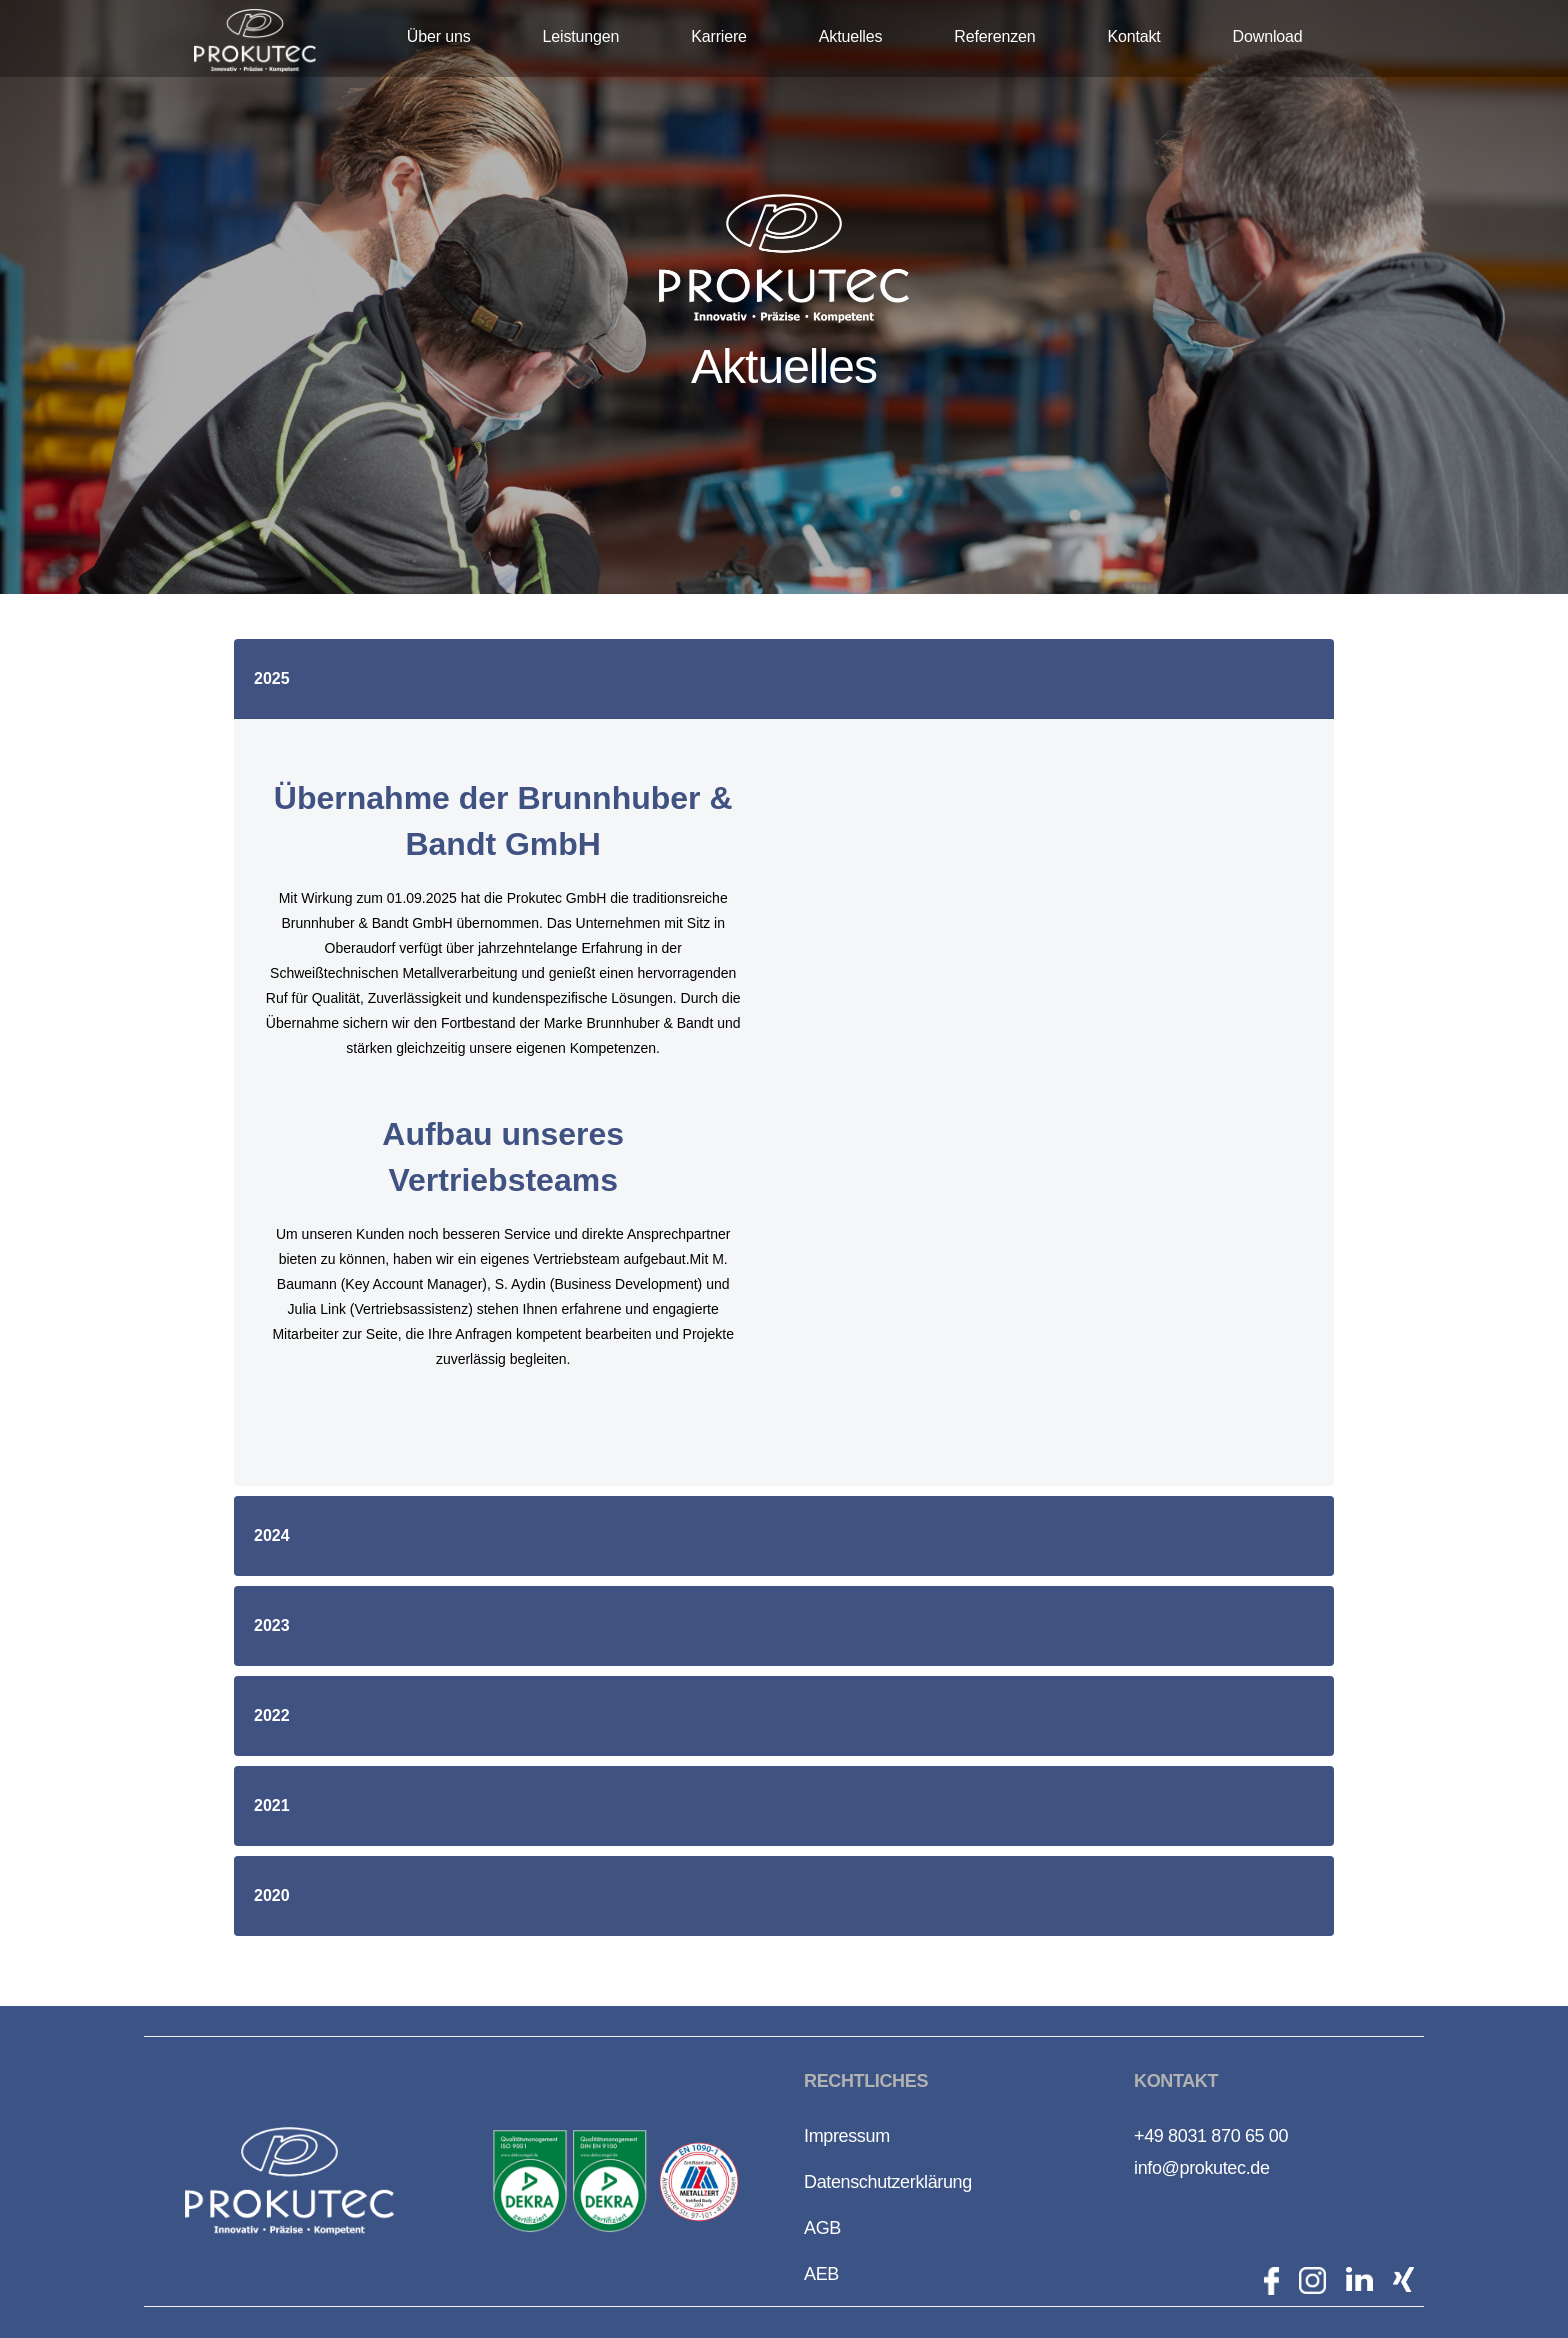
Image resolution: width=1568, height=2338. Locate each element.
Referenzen (994, 36)
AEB (821, 2274)
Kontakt (1133, 36)
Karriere (719, 36)
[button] (784, 679)
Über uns (439, 36)
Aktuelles (850, 36)
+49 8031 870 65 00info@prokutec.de (1211, 2152)
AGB (822, 2228)
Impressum (847, 2136)
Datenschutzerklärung (888, 2182)
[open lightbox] (530, 2181)
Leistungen (581, 36)
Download (1268, 36)
